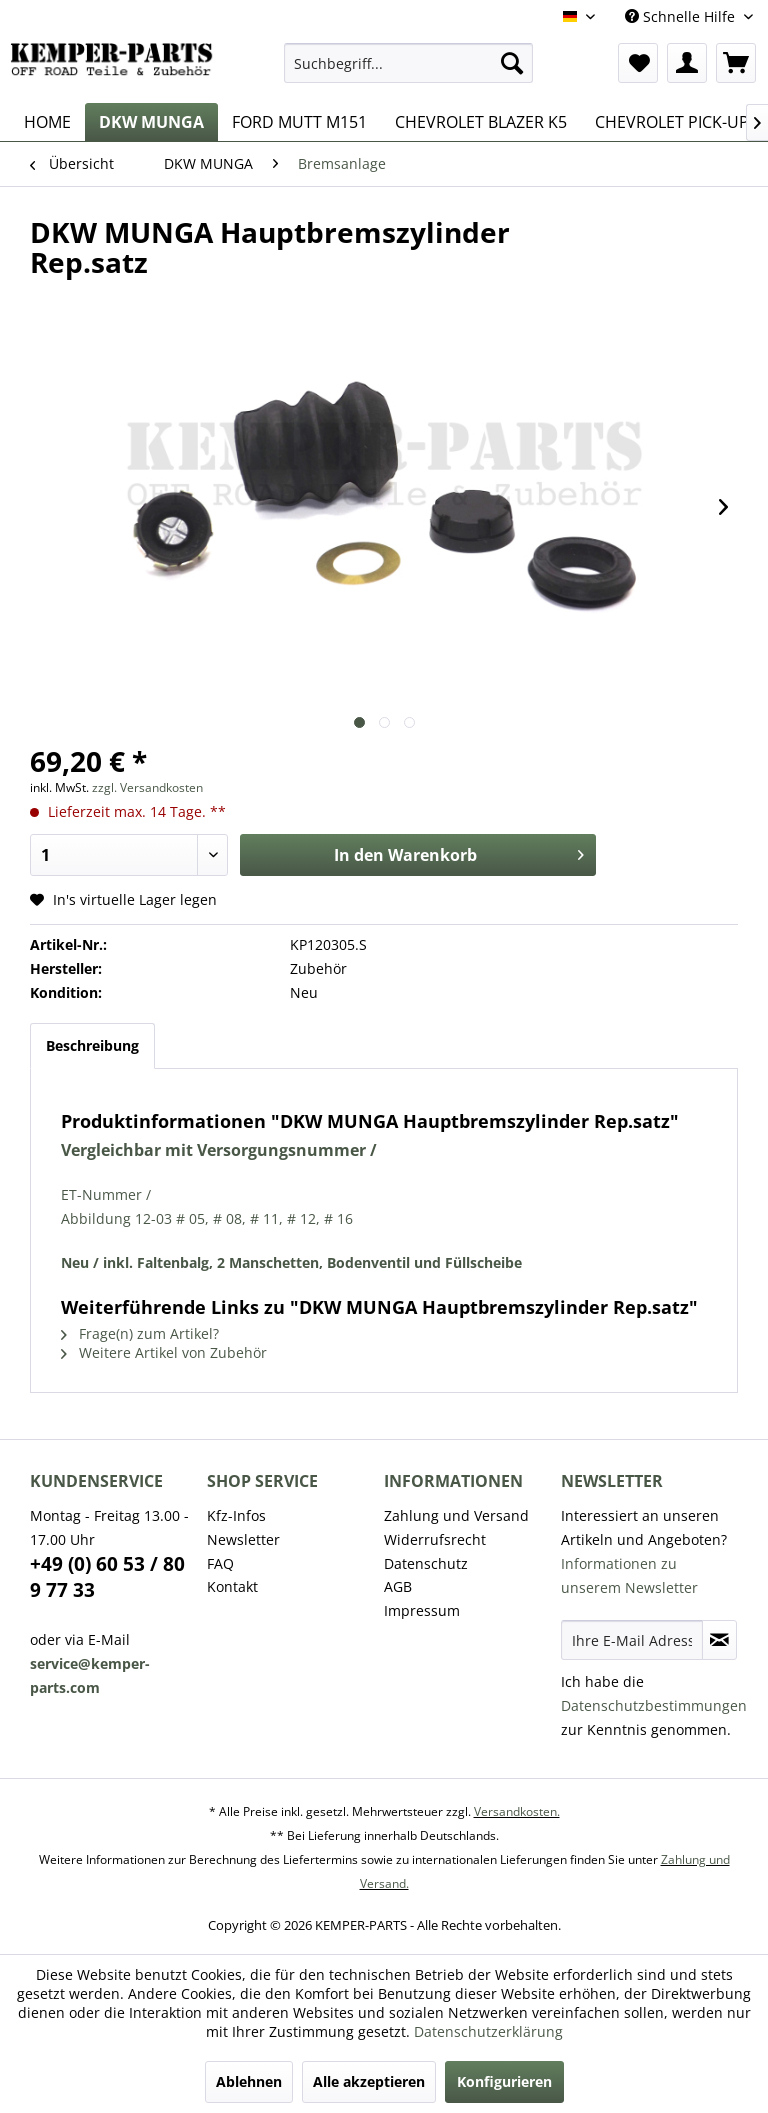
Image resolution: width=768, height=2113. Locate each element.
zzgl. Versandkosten (147, 787)
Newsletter (243, 1539)
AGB (398, 1586)
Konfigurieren (504, 2081)
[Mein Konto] (687, 63)
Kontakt (232, 1586)
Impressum (422, 1610)
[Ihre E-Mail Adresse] (632, 1640)
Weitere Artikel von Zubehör (164, 1352)
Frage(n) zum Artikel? (140, 1333)
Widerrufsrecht (435, 1539)
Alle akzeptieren (369, 2081)
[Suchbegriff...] (409, 63)
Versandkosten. (517, 1811)
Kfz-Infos (236, 1515)
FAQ (220, 1563)
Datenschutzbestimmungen (654, 1705)
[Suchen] (512, 63)
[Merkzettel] (638, 63)
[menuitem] (409, 63)
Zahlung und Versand (456, 1515)
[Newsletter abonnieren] (719, 1640)
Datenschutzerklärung (488, 2031)
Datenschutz (426, 1563)
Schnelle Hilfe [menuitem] (682, 16)
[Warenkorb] (736, 63)
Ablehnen (249, 2081)
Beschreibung (92, 1045)
